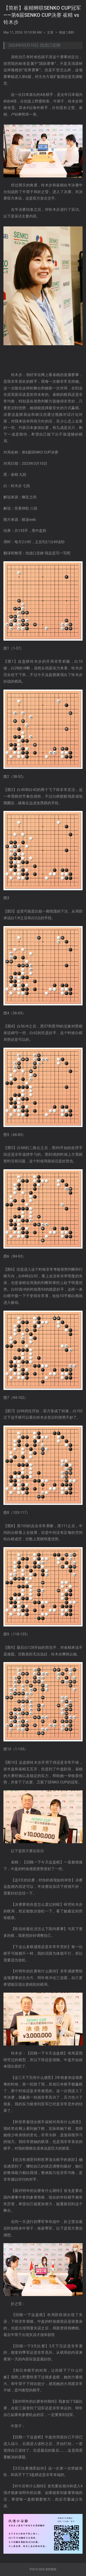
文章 (50, 32)
